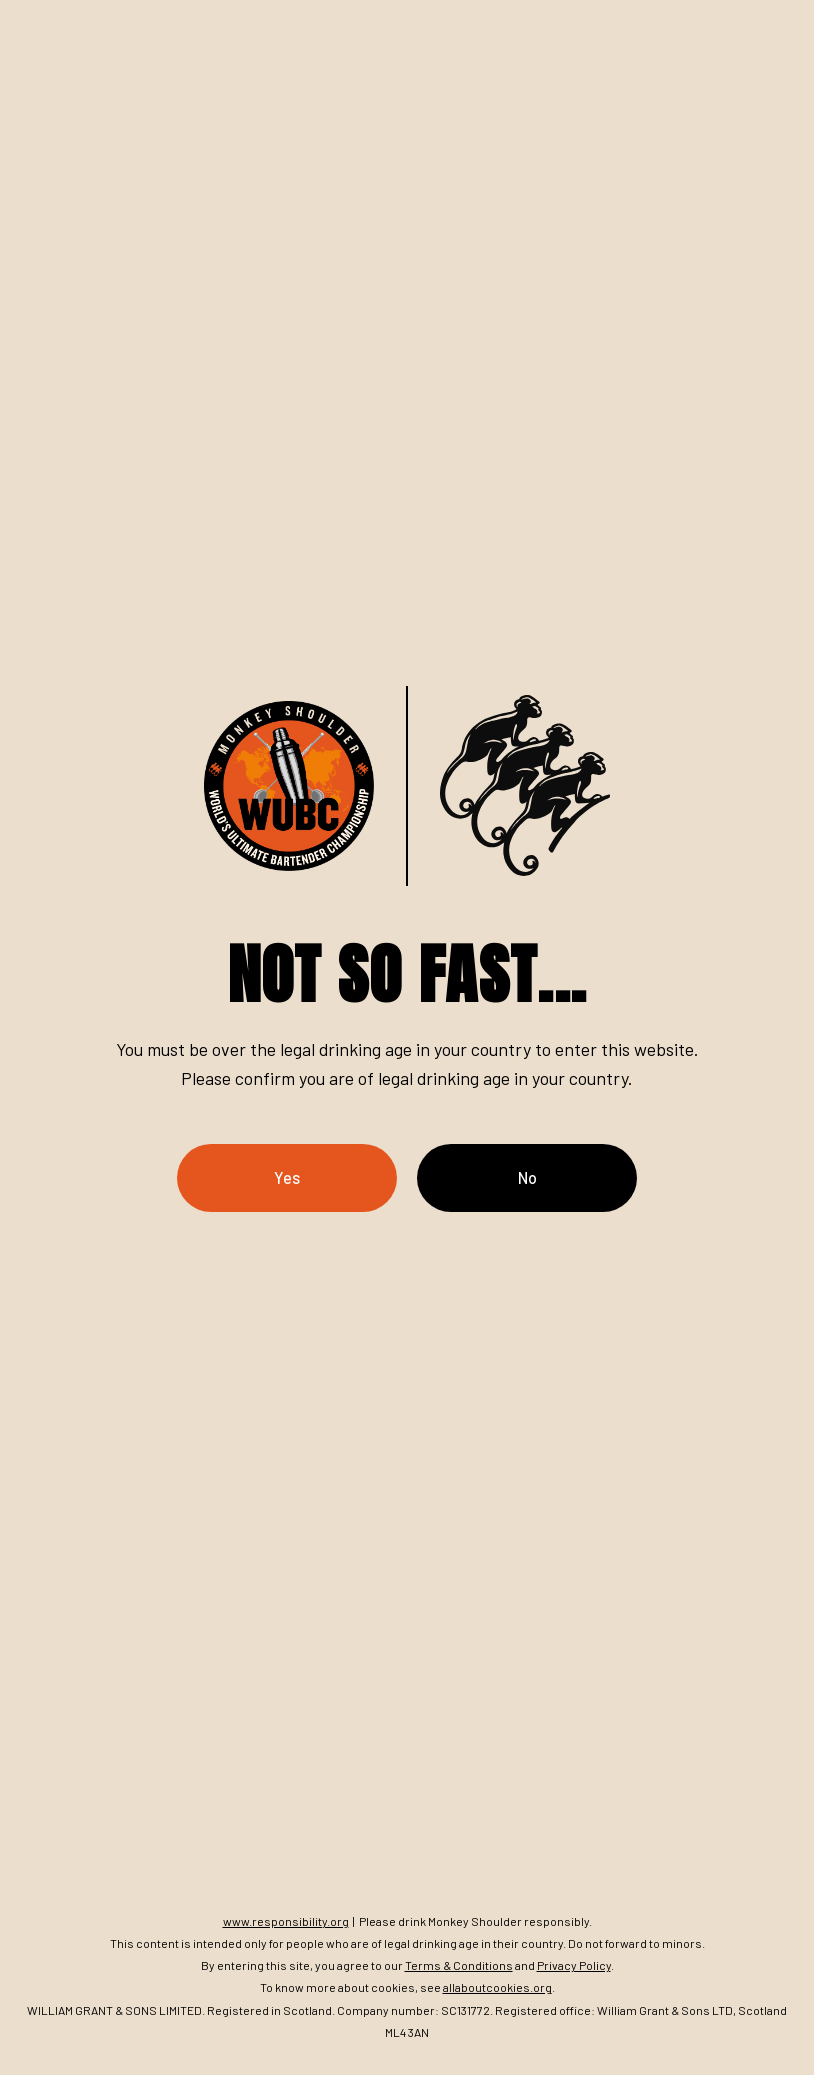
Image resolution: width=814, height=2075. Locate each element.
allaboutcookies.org (497, 1987)
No (527, 1177)
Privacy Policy (574, 1965)
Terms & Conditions (459, 1965)
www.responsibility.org (286, 1921)
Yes (287, 1177)
